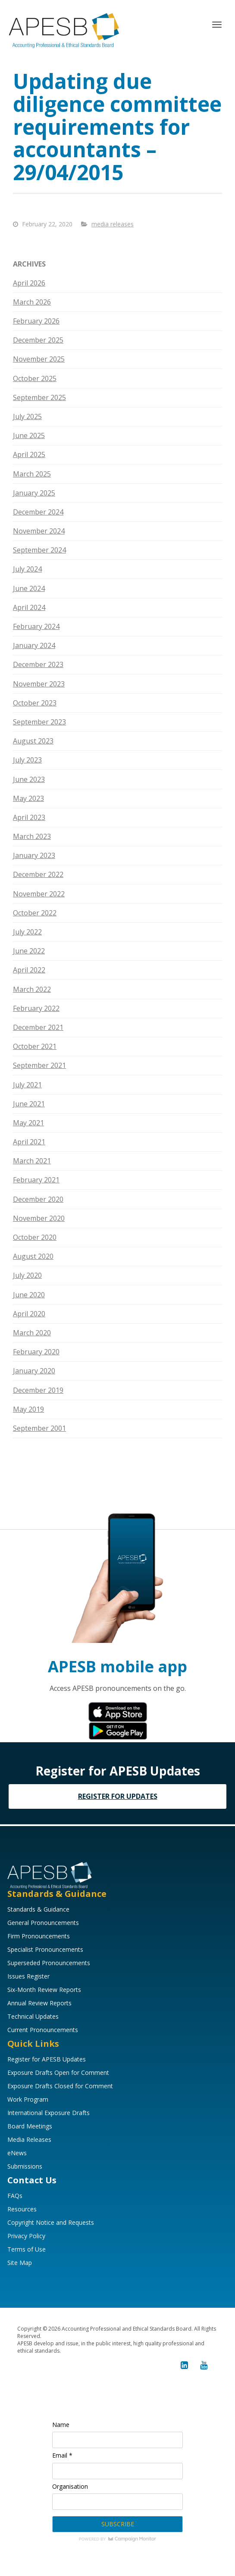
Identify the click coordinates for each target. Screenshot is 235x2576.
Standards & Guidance (38, 1909)
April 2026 (29, 283)
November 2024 (39, 531)
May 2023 (28, 798)
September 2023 (39, 722)
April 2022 (29, 970)
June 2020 (29, 1294)
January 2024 (34, 645)
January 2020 (34, 1370)
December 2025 (38, 340)
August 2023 (33, 741)
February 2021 (36, 1180)
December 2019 (38, 1390)
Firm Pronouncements (38, 1936)
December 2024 (38, 512)
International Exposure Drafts (48, 2113)
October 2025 (34, 378)
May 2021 (28, 1123)
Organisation (70, 2486)
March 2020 (32, 1332)
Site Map (19, 2262)
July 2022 (27, 932)
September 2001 (39, 1428)
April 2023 (29, 817)
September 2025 (39, 397)
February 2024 (36, 626)
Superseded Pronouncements (48, 1963)
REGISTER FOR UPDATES (117, 1796)
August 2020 (33, 1256)
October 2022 (34, 913)
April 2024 (29, 607)
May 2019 (28, 1409)
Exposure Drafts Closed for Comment (60, 2086)
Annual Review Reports (39, 2003)
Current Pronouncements (42, 2030)
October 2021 (34, 1046)
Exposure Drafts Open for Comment (58, 2072)
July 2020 (27, 1275)
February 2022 (36, 1008)
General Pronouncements (43, 1923)
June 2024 (29, 588)
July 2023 (27, 760)
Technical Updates (33, 2016)
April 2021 (29, 1142)
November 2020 (39, 1218)
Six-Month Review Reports (44, 1989)
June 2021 (29, 1104)
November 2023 (39, 684)
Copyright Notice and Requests (50, 2222)
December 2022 (38, 874)
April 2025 (29, 454)
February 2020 (36, 1351)
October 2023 (34, 703)
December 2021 (38, 1027)
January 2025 (34, 493)
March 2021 (32, 1161)
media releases (112, 224)
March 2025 (32, 474)
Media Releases (29, 2139)
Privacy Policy (26, 2236)
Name (60, 2424)
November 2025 (39, 359)
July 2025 (27, 416)
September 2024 (39, 550)
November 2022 (39, 894)
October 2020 (34, 1237)
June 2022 (29, 951)
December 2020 (38, 1199)
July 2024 (27, 569)
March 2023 (32, 836)
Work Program (27, 2099)
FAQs (14, 2196)
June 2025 (29, 435)
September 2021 (39, 1065)
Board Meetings (29, 2126)
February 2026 (36, 321)
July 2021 (27, 1084)
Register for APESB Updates (46, 2059)
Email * (62, 2455)
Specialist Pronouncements (45, 1949)
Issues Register (28, 1976)
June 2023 (29, 779)
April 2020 (29, 1313)
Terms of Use (26, 2249)
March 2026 (32, 302)
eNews (17, 2153)
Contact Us (31, 2180)
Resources (22, 2209)
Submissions (24, 2166)
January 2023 (34, 855)
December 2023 (38, 664)
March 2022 (32, 989)
